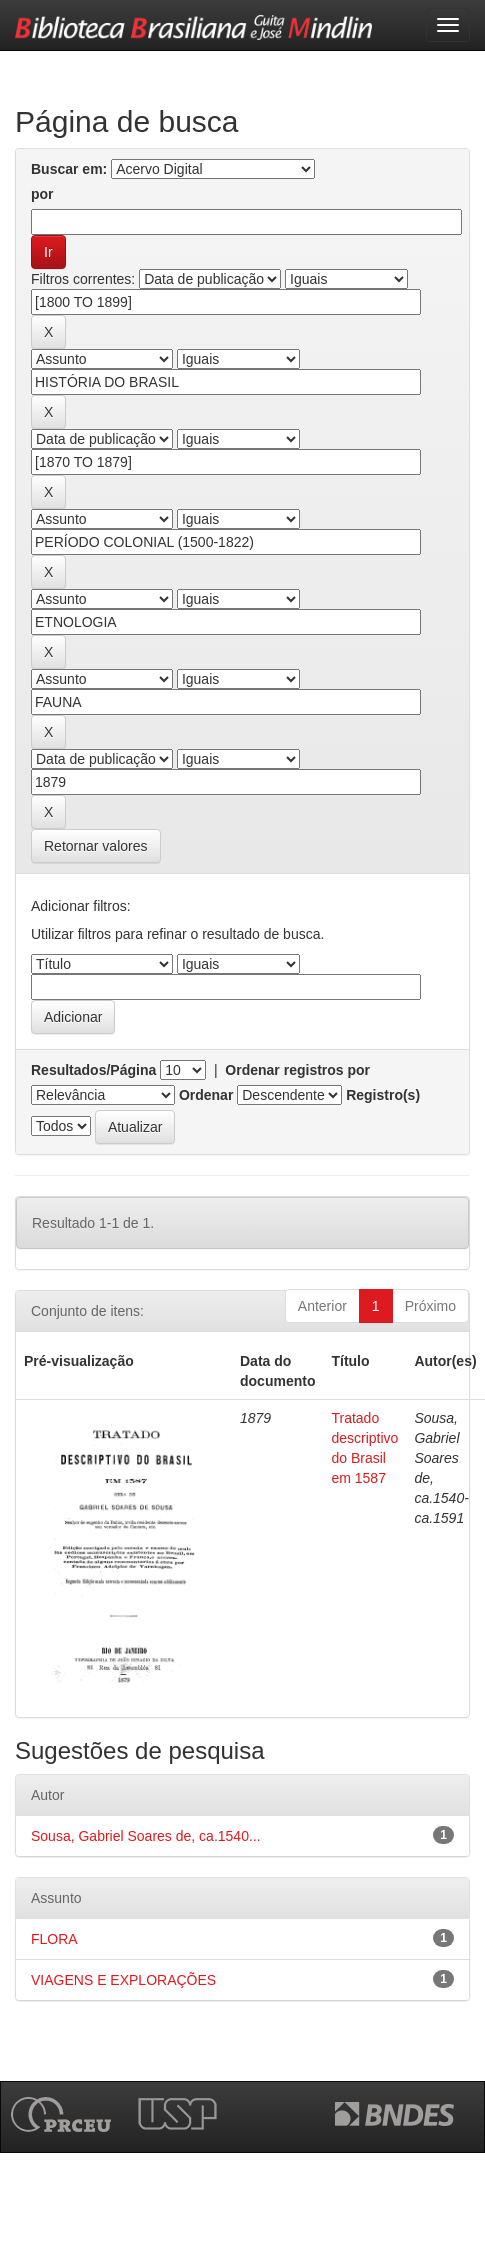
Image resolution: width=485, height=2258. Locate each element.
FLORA (54, 1939)
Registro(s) (383, 1095)
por (42, 194)
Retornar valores (96, 846)
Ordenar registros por (297, 1070)
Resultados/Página (93, 1070)
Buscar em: (69, 169)
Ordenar (206, 1095)
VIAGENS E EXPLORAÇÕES (123, 1980)
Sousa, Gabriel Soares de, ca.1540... (146, 1836)
